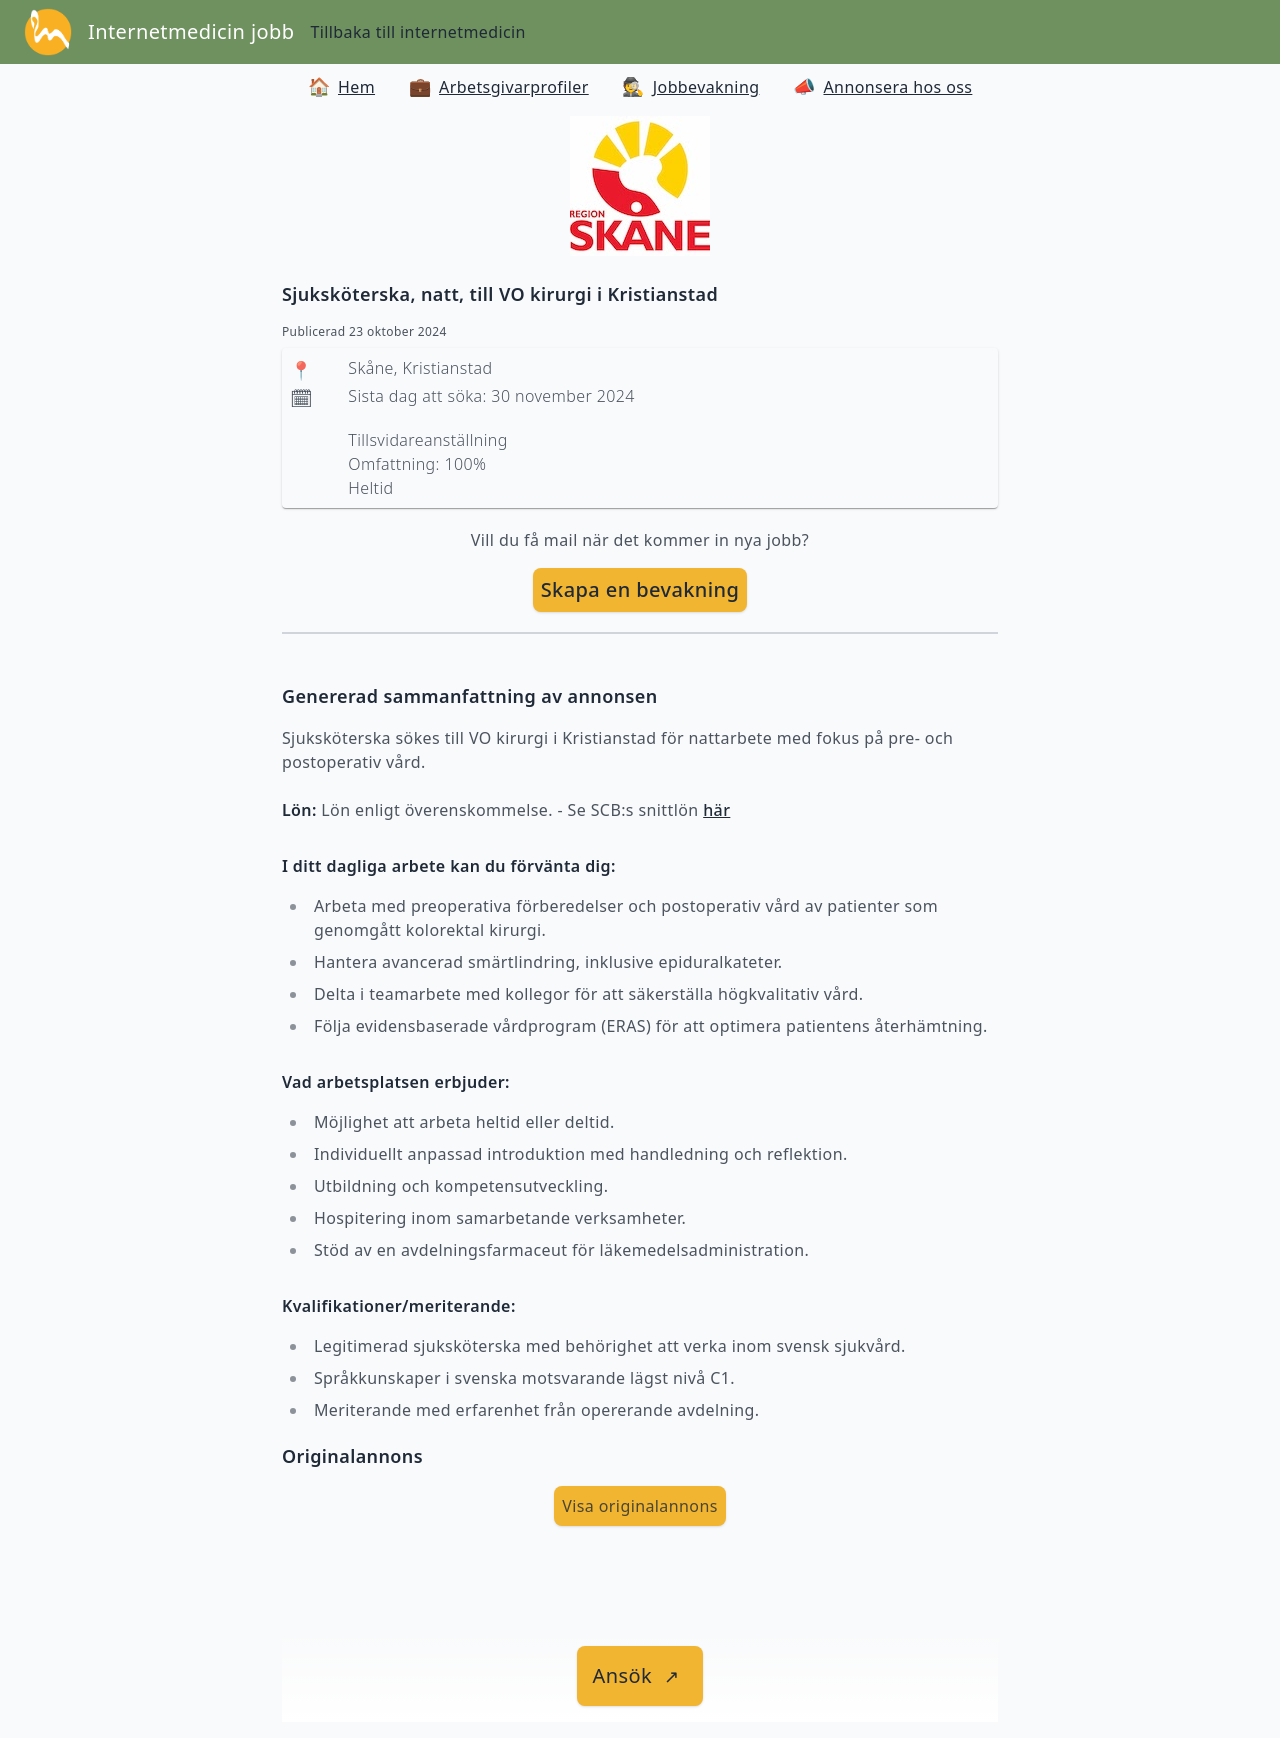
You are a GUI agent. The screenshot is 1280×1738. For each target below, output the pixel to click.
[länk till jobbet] (640, 1676)
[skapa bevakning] (640, 590)
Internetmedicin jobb (191, 31)
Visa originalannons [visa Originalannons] (640, 1506)
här (716, 810)
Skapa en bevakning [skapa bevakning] (640, 589)
